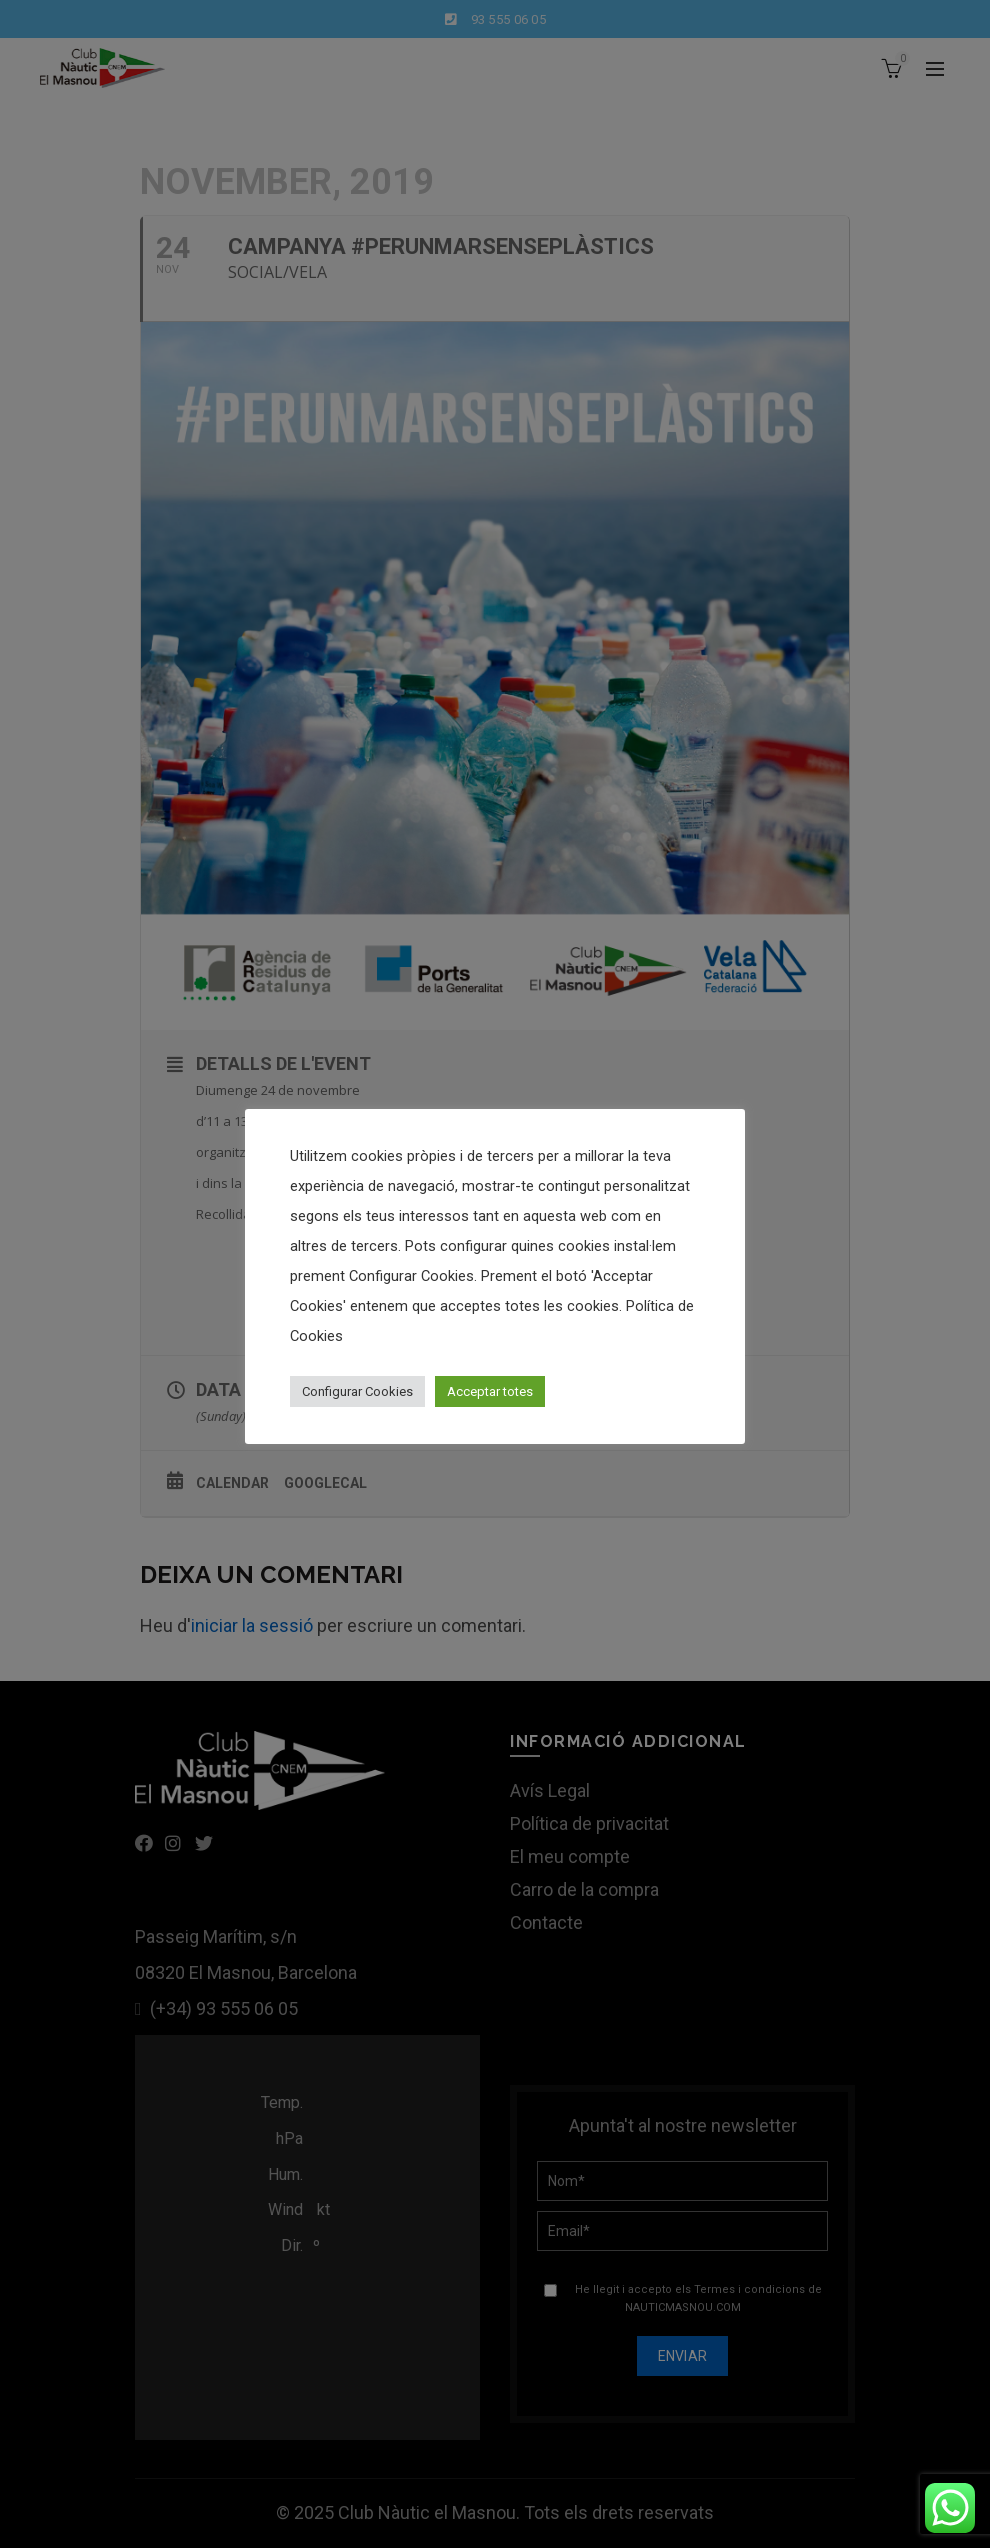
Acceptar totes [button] (490, 1391)
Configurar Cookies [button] (357, 1391)
